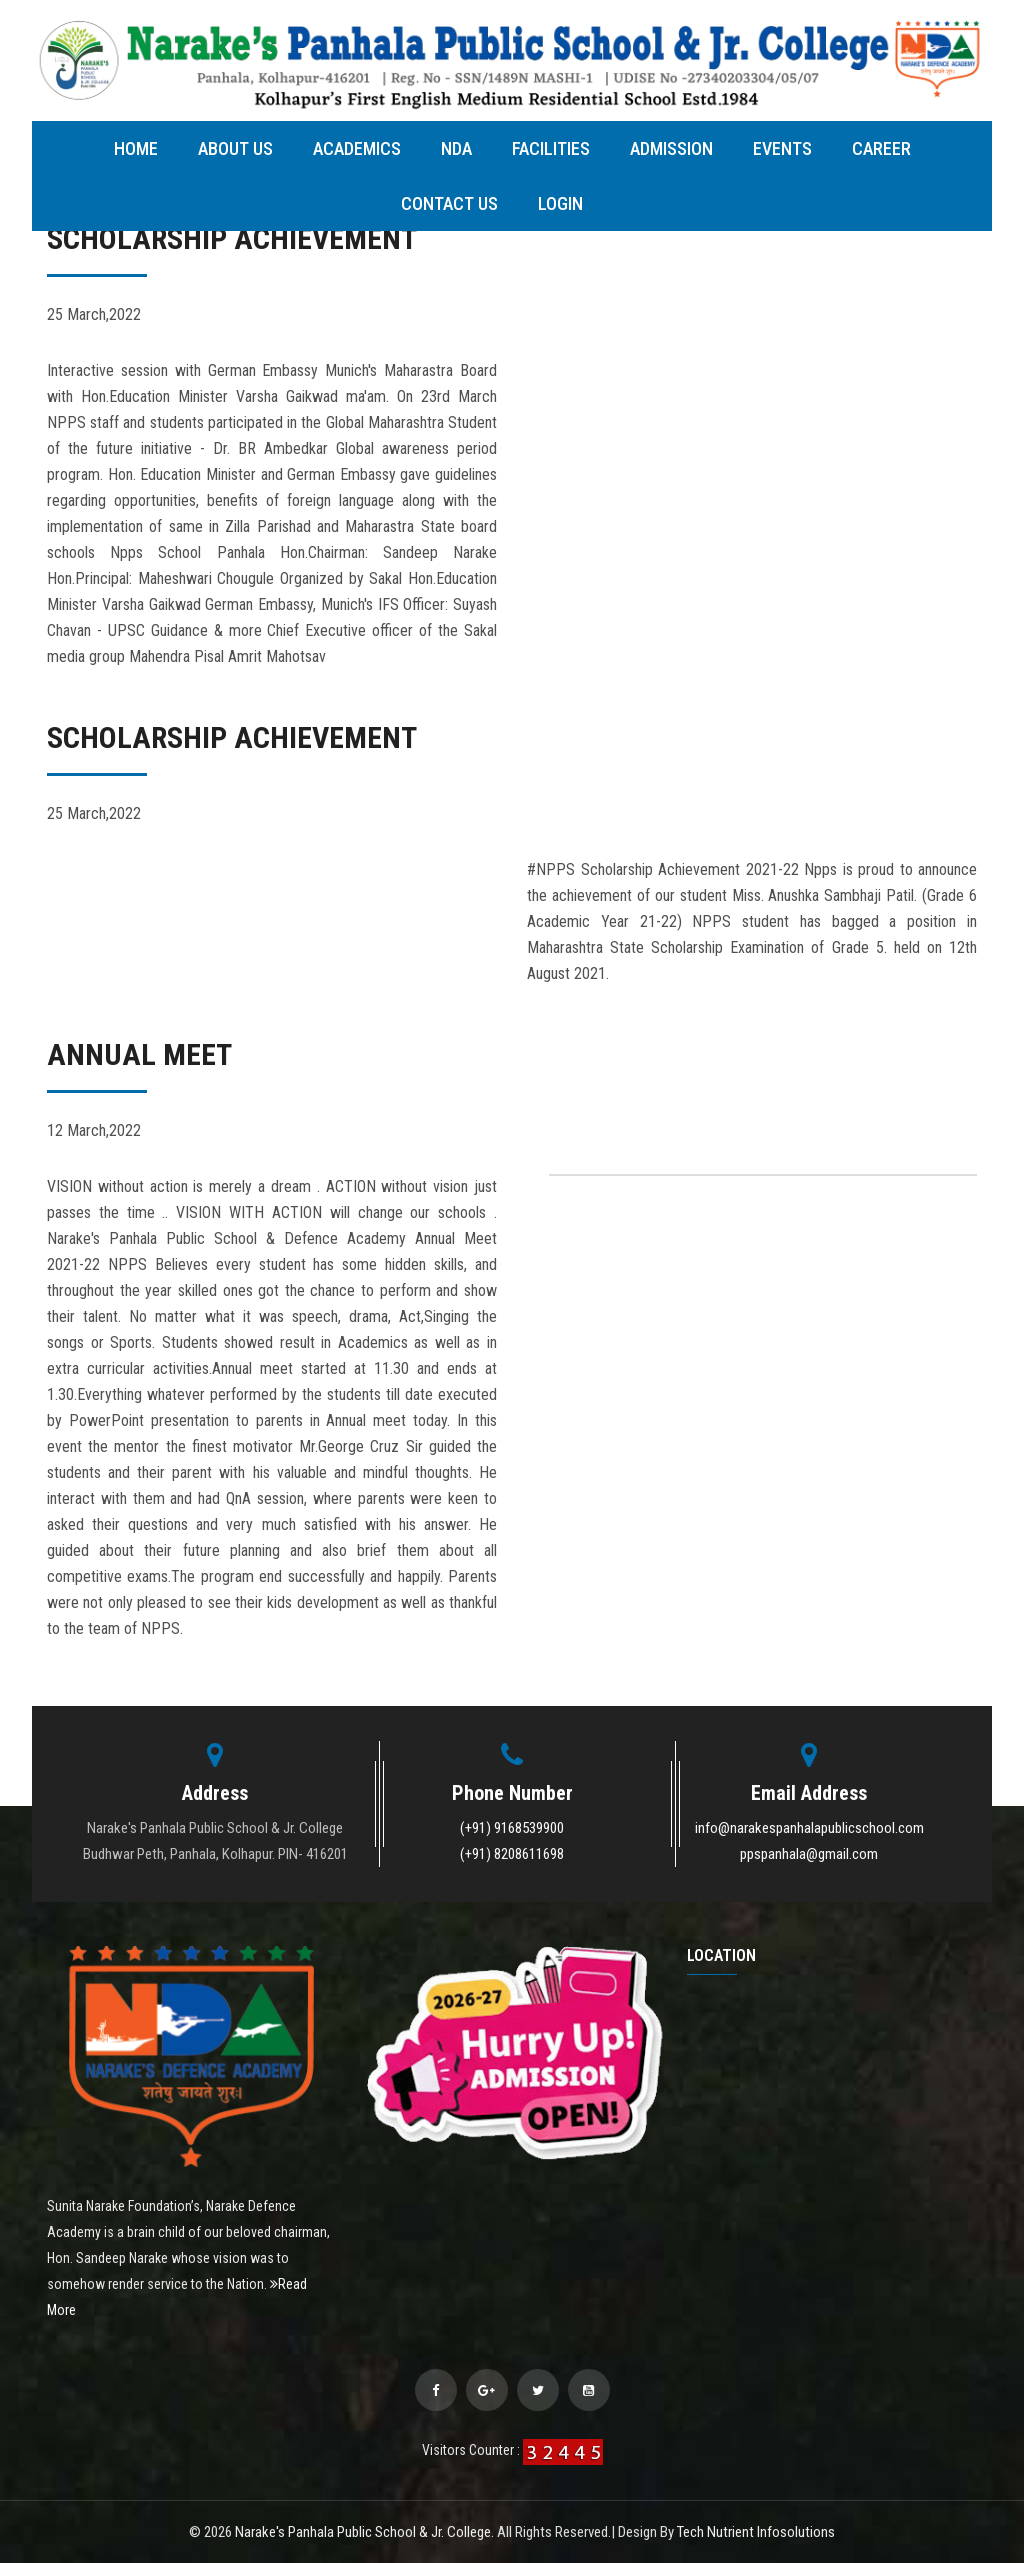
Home (136, 148)
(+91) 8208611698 (512, 1854)
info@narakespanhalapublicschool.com (809, 1828)
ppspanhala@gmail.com (809, 1854)
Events (782, 148)
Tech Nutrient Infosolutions (756, 2532)
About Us (235, 148)
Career (881, 148)
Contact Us (449, 203)
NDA (456, 148)
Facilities (551, 148)
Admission (671, 148)
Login (560, 203)
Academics (357, 148)
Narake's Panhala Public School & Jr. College (363, 2532)
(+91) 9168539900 (512, 1828)
